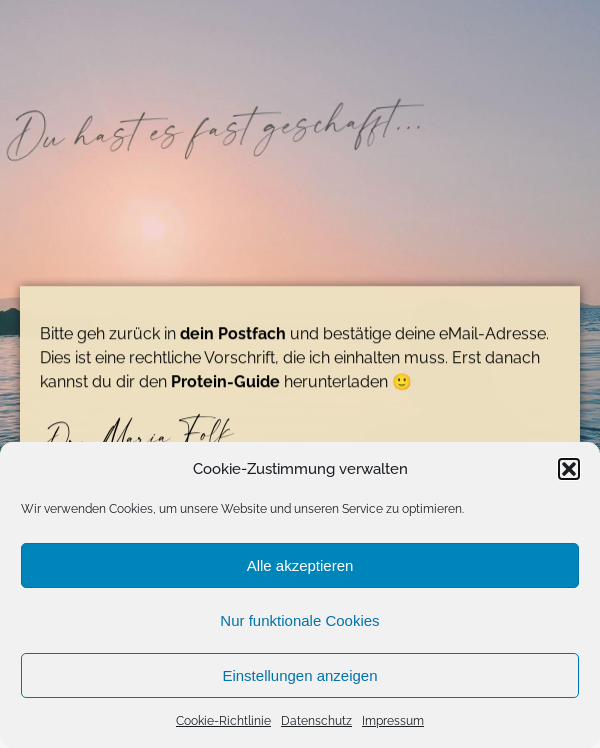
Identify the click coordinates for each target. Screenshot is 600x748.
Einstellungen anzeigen (299, 675)
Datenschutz (316, 721)
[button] (569, 469)
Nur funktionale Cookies (299, 620)
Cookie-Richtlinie (223, 721)
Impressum (393, 721)
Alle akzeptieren (300, 565)
